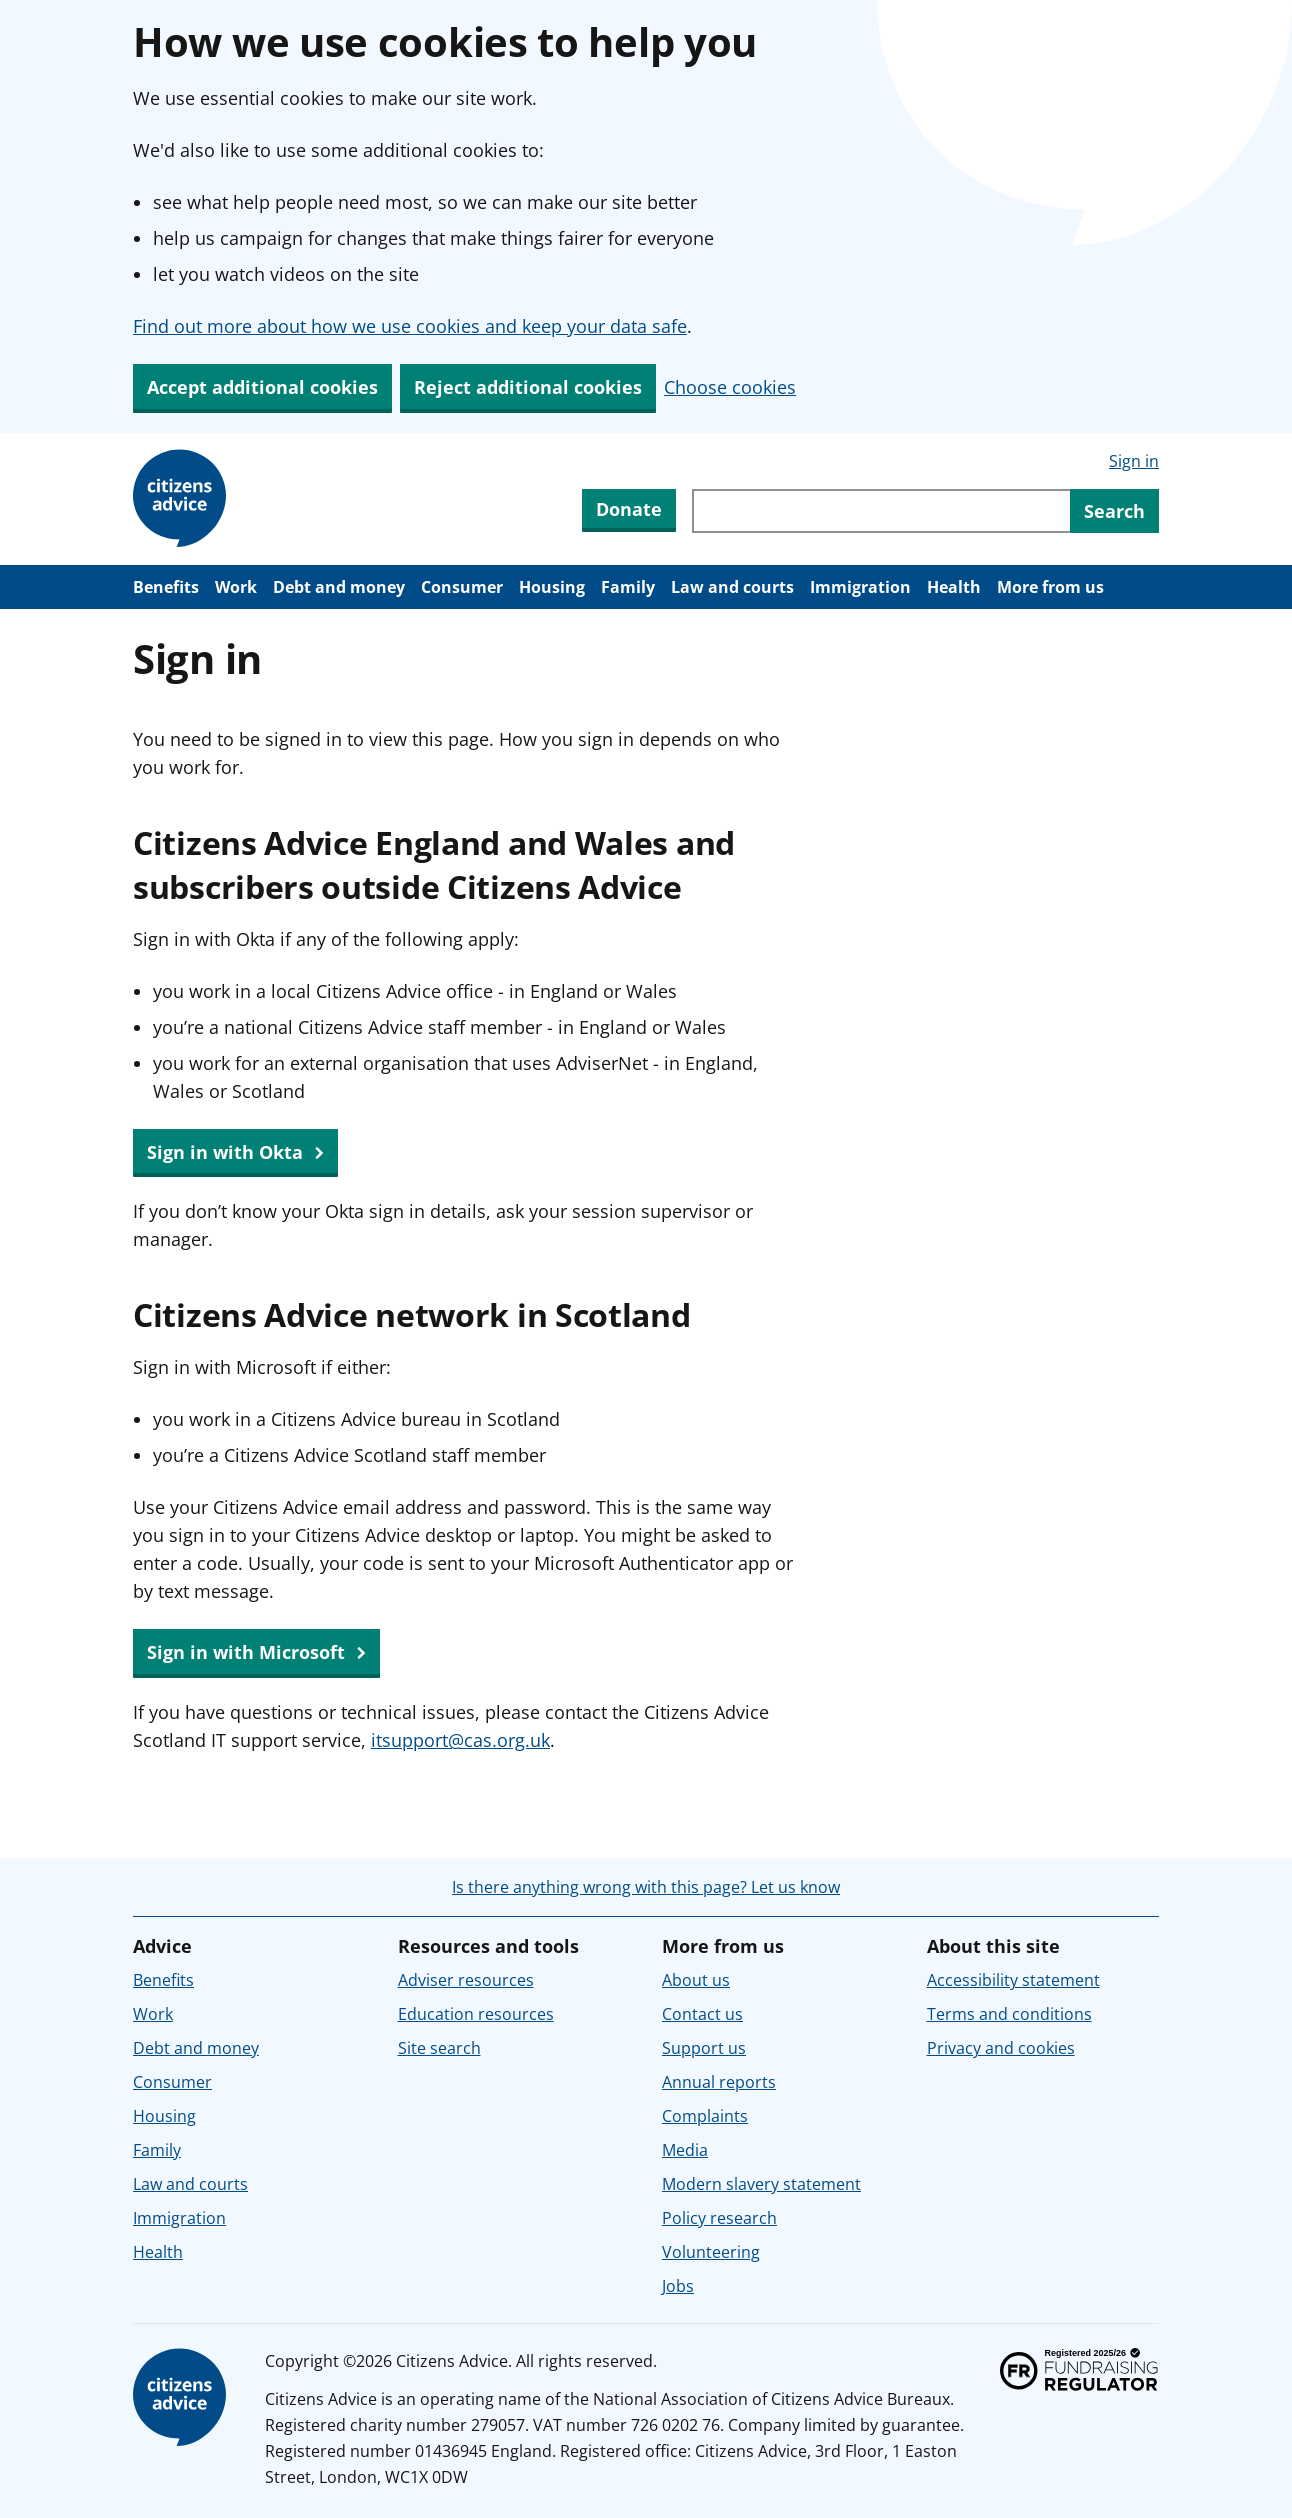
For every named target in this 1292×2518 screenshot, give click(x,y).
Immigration (860, 587)
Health (954, 587)
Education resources (476, 2014)
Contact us (702, 2014)
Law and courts (732, 587)
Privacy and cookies (1001, 2048)
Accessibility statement (1013, 1980)
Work (236, 587)
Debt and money (339, 587)
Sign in (1134, 461)
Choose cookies (730, 387)
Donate (629, 509)
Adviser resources (466, 1980)
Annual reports (719, 2082)
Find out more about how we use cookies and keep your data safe (410, 326)
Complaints (705, 2116)
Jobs (678, 2286)
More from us (1050, 587)
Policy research (719, 2218)
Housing (552, 587)
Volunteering (711, 2252)
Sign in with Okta (235, 1153)
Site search (439, 2048)
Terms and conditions (1009, 2014)
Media (685, 2150)
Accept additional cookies (262, 387)
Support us (704, 2048)
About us (696, 1980)
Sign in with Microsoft (256, 1653)
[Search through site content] (881, 511)
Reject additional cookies (528, 387)
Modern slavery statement (761, 2184)
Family (628, 587)
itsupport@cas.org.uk (460, 1740)
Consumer (462, 587)
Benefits (166, 587)
